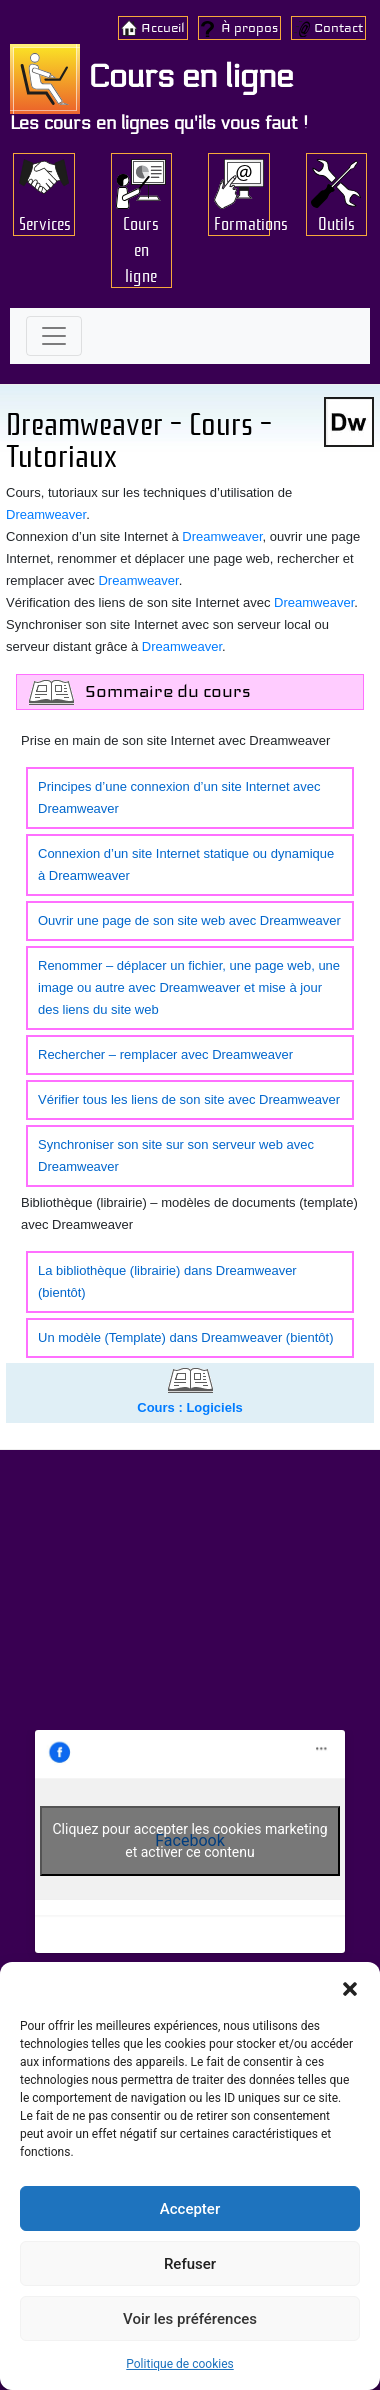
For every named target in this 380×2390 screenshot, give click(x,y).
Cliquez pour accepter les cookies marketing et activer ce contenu (189, 1840)
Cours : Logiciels (189, 1407)
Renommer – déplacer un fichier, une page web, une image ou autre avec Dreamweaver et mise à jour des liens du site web (189, 987)
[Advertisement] (190, 1595)
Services (45, 222)
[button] (350, 1987)
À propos (249, 28)
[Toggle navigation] (54, 336)
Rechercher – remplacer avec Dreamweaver (165, 1054)
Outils (336, 222)
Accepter (190, 2209)
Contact (338, 28)
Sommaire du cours (168, 691)
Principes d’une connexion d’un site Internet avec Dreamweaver (179, 797)
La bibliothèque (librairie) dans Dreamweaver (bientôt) (167, 1281)
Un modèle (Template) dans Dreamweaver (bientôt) (186, 1337)
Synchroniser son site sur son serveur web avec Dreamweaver (176, 1155)
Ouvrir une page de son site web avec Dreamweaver (189, 920)
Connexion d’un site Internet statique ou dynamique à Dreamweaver (186, 864)
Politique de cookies (179, 2364)
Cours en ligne (151, 77)
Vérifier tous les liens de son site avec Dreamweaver (189, 1099)
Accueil (163, 28)
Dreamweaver (222, 536)
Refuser (190, 2264)
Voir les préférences (190, 2319)
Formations (242, 222)
